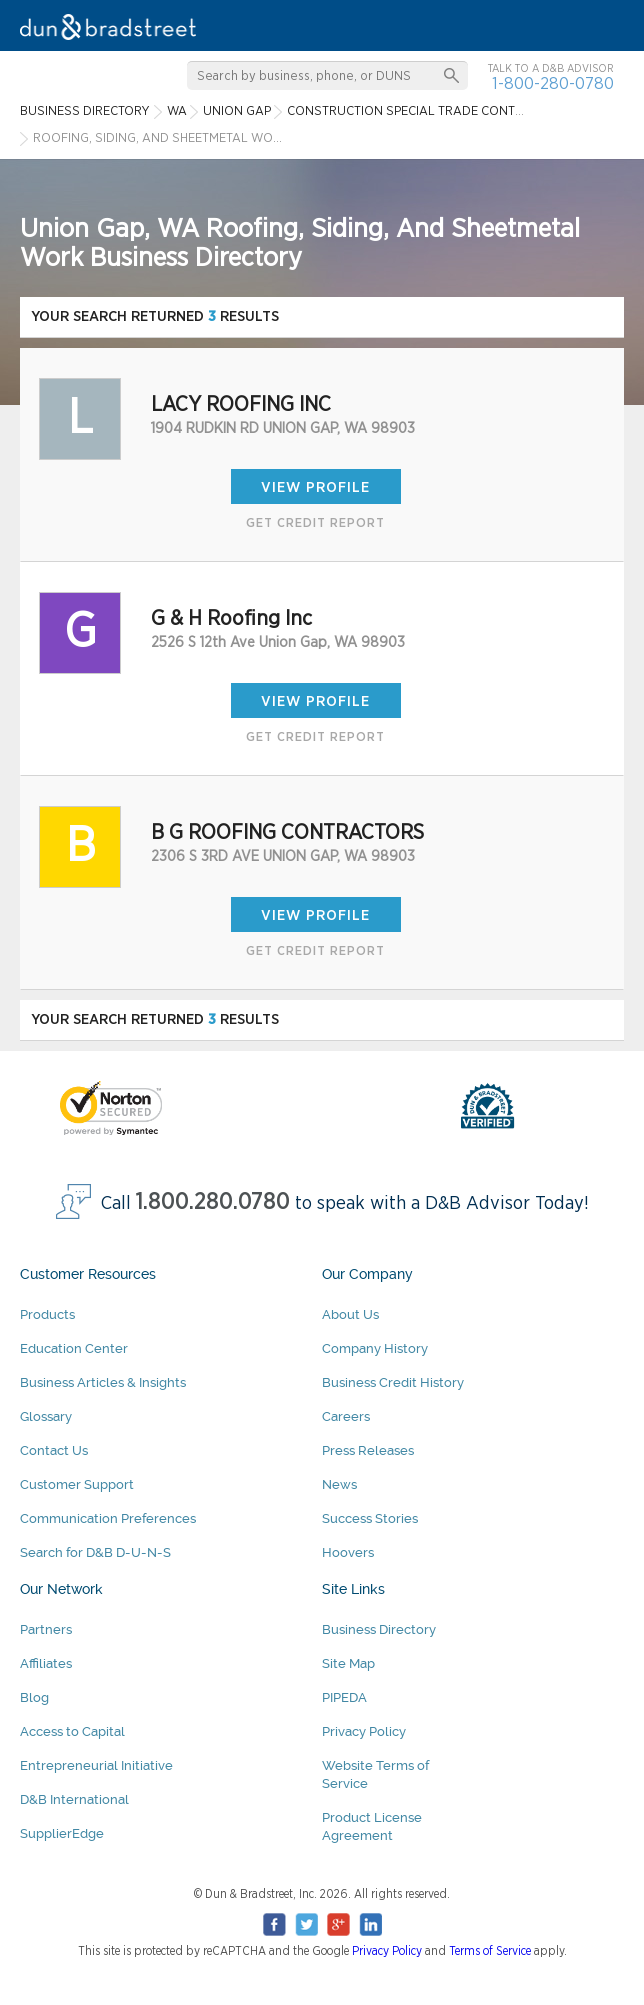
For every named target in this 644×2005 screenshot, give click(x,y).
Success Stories (370, 1518)
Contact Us (54, 1450)
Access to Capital (72, 1731)
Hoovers (348, 1552)
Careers (346, 1416)
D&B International (74, 1799)
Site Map (348, 1663)
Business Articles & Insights (103, 1382)
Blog (34, 1697)
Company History (375, 1348)
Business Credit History (393, 1382)
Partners (46, 1629)
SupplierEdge (62, 1833)
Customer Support (77, 1484)
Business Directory (379, 1629)
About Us (350, 1314)
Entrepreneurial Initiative (96, 1765)
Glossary (46, 1416)
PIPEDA (344, 1697)
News (339, 1484)
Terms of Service (490, 1951)
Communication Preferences (108, 1518)
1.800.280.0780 (213, 1202)
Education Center (74, 1348)
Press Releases (368, 1450)
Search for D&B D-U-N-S (95, 1552)
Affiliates (46, 1663)
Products (47, 1314)
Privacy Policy (364, 1731)
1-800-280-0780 (553, 83)
